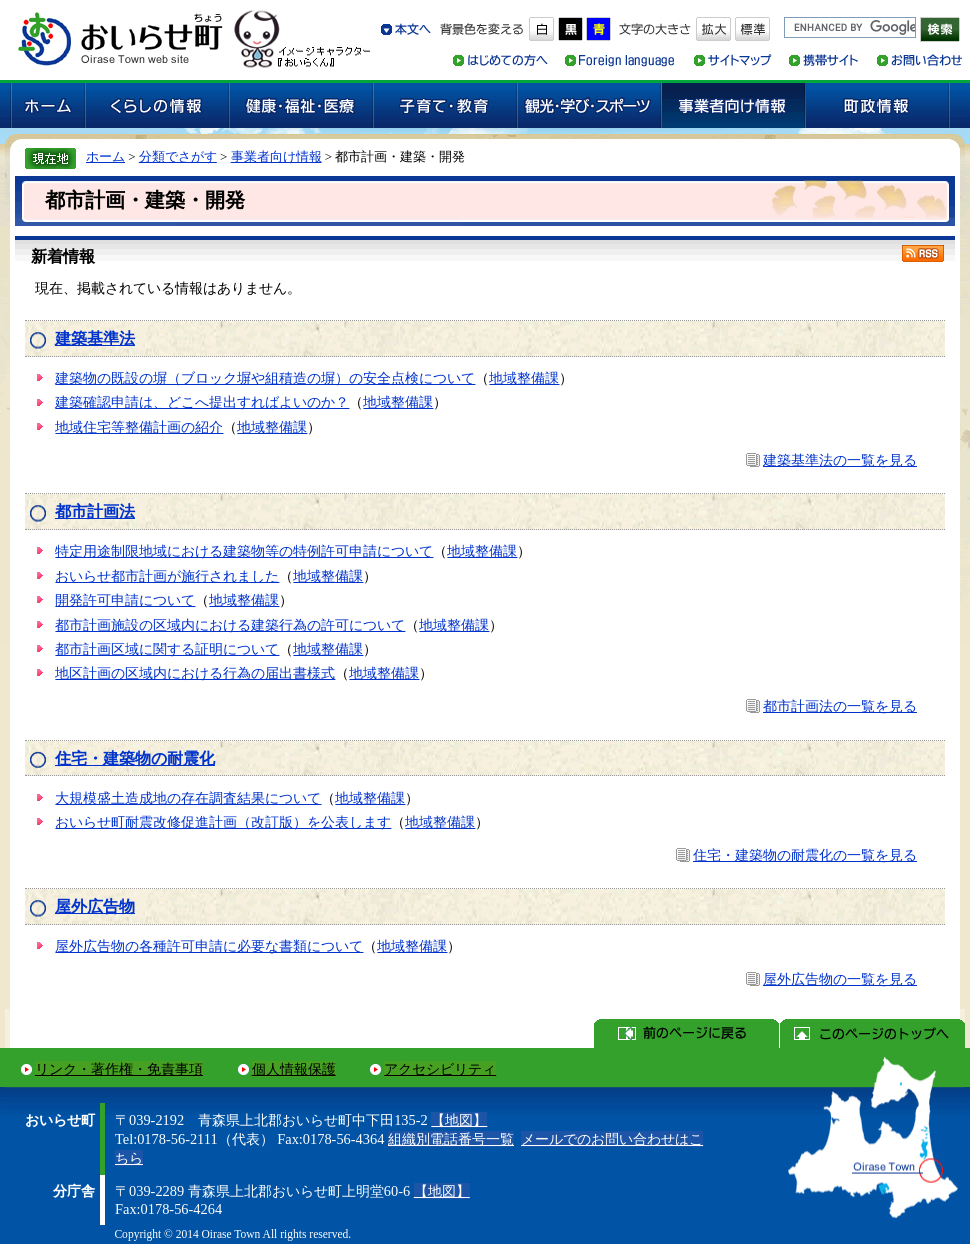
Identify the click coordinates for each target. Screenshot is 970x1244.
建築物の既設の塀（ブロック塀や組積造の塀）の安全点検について (265, 378)
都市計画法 (95, 511)
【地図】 (459, 1120)
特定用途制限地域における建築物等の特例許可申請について (244, 551)
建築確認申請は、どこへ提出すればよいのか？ (202, 402)
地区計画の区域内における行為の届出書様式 (195, 673)
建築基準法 (95, 338)
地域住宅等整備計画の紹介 (139, 427)
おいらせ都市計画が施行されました (167, 576)
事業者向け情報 (276, 156)
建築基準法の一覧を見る (840, 460)
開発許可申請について (125, 600)
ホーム (105, 156)
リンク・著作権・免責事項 (119, 1069)
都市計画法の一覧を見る (840, 706)
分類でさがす (178, 156)
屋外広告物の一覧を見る (840, 979)
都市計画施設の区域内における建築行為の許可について (230, 625)
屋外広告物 (95, 906)
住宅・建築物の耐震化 (135, 758)
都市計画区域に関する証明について (167, 649)
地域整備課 (524, 378)
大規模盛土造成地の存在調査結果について (188, 798)
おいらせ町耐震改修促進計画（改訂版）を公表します (223, 822)
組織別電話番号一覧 (451, 1139)
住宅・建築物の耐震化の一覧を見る (805, 855)
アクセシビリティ (440, 1069)
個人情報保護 (294, 1069)
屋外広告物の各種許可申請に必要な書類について (209, 946)
